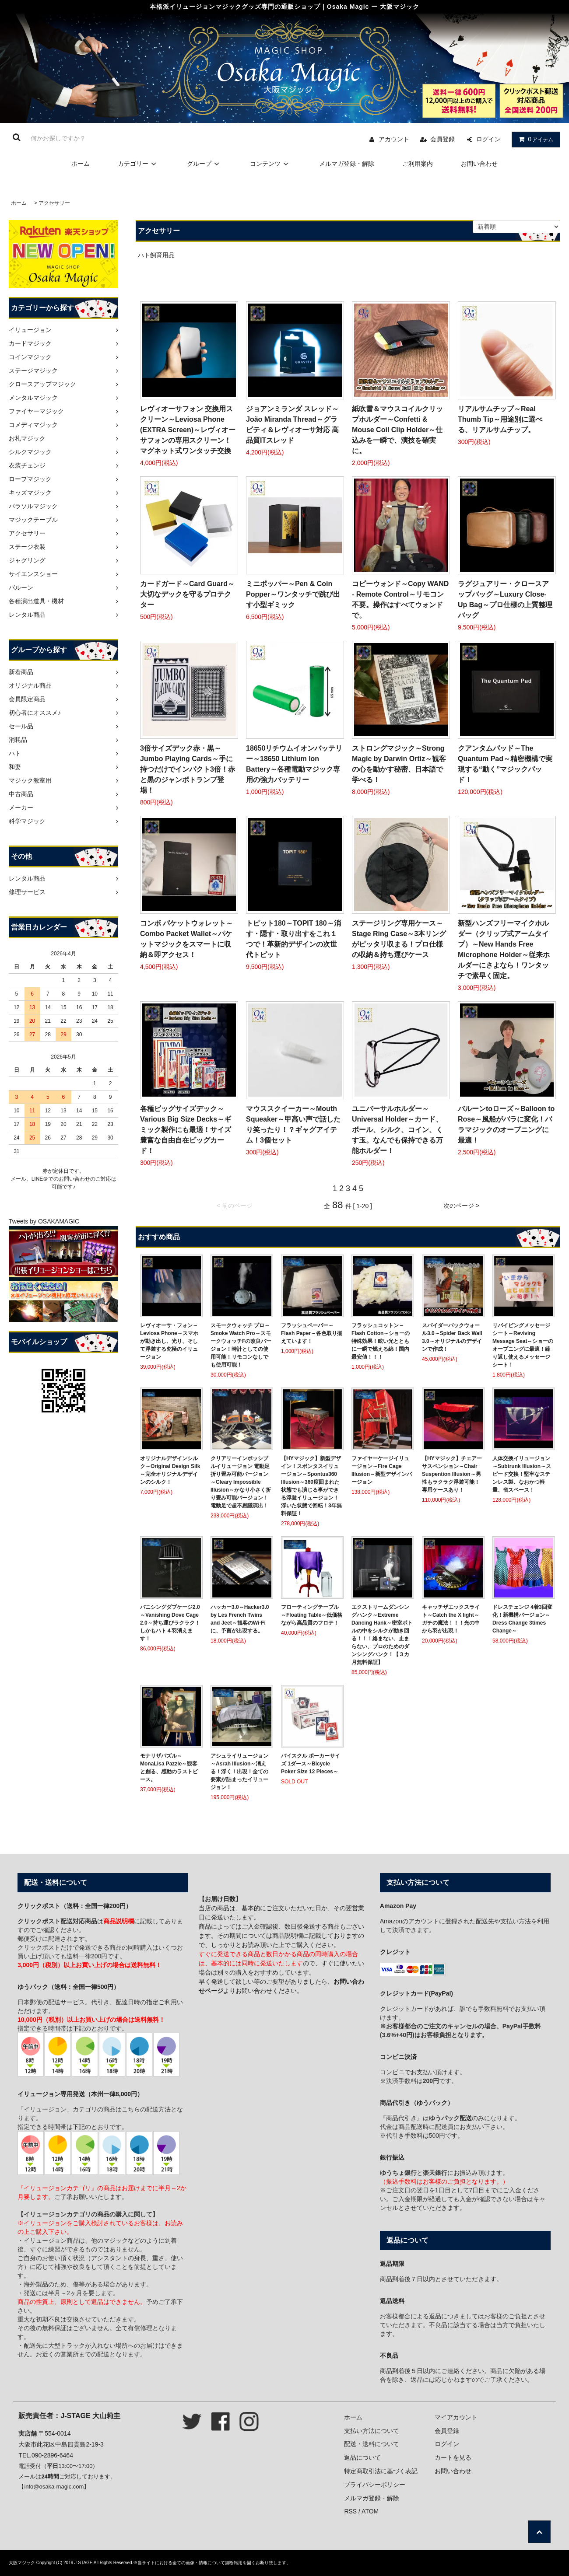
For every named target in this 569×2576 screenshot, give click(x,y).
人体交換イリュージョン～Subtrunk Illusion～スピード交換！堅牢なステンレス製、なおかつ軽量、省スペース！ (521, 1474)
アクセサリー (54, 203)
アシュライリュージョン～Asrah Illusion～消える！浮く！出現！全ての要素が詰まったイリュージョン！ (239, 1771)
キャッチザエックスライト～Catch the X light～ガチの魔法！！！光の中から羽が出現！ (451, 1619)
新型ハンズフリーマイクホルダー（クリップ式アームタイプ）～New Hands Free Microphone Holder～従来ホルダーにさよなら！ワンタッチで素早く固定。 (504, 949)
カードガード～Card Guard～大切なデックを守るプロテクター (187, 594)
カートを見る (453, 2457)
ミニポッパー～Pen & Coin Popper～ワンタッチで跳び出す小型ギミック (293, 594)
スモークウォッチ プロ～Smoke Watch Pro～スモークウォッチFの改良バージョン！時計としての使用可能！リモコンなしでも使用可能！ (241, 1345)
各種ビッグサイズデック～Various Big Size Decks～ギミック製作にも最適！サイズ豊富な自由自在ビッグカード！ (185, 1129)
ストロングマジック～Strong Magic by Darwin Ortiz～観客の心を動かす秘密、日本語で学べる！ (399, 763)
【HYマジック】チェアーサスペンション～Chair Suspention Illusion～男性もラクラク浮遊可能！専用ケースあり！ (452, 1474)
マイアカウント (456, 2417)
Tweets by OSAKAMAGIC (44, 1221)
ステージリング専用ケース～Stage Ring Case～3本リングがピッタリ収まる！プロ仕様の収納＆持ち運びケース (399, 938)
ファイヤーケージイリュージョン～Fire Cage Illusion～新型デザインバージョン (381, 1470)
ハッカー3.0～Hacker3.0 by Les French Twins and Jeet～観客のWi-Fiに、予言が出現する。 (240, 1619)
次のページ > (461, 1205)
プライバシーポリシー (374, 2484)
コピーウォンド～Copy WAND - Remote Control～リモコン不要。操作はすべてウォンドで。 (400, 599)
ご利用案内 (417, 163)
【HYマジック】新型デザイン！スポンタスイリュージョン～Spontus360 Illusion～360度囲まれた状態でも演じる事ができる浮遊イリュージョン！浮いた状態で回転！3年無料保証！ (311, 1486)
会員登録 (442, 139)
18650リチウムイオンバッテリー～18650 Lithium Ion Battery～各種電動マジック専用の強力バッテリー (294, 763)
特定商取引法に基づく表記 (381, 2471)
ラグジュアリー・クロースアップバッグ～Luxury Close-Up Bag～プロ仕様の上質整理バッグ (505, 599)
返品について (362, 2457)
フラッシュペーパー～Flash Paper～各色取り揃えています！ (311, 1333)
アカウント (394, 139)
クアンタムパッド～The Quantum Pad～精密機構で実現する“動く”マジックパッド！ (505, 763)
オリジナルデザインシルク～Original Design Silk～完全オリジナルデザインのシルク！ (170, 1470)
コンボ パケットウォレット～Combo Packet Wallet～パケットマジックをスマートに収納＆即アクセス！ (186, 938)
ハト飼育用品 (156, 255)
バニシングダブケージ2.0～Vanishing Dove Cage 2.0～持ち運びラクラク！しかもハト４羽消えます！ (170, 1623)
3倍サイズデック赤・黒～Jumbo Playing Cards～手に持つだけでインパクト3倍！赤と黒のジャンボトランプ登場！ (187, 769)
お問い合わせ (479, 163)
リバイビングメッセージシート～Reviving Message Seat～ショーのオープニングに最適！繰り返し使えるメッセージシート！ (522, 1345)
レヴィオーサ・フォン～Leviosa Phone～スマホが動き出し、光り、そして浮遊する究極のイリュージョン (169, 1341)
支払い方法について (371, 2430)
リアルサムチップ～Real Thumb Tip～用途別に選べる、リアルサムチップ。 (500, 419)
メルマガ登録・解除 (346, 163)
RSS (350, 2511)
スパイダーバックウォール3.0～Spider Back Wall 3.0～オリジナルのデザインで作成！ (452, 1337)
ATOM (370, 2511)
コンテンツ (270, 163)
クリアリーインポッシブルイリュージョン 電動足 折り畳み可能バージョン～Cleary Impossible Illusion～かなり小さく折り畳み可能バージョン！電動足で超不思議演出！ (241, 1482)
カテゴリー (138, 163)
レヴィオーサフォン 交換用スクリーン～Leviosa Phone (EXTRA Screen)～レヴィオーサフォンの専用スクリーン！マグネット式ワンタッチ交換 (187, 429)
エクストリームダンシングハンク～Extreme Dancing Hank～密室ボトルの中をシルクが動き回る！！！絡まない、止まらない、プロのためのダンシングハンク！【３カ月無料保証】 (382, 1634)
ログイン (488, 139)
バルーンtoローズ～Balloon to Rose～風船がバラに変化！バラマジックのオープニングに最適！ (506, 1124)
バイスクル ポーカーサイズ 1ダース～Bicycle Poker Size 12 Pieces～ (310, 1764)
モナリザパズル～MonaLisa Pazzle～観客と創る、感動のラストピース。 (169, 1768)
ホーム (80, 163)
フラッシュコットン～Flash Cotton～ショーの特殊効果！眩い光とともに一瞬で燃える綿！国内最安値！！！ (380, 1341)
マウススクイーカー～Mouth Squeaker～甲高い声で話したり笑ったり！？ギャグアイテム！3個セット (293, 1124)
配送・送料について (371, 2443)
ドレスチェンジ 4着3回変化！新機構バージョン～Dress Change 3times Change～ (522, 1619)
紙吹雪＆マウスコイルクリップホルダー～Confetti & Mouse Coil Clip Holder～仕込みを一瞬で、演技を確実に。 (397, 429)
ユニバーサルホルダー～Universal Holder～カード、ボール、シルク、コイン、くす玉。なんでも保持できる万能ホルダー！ (397, 1129)
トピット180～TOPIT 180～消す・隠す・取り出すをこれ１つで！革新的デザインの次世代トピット (293, 938)
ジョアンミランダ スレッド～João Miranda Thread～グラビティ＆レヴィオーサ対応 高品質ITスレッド (292, 424)
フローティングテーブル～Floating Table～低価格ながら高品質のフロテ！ (311, 1615)
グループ (204, 163)
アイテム (534, 139)
